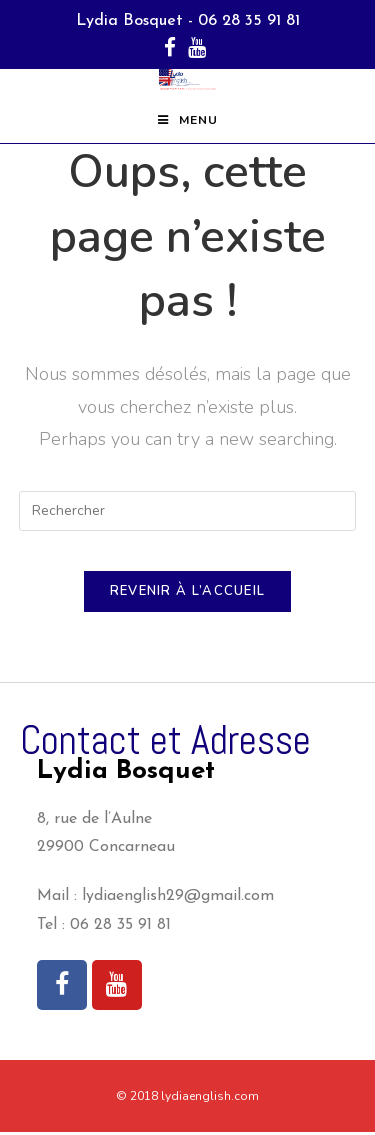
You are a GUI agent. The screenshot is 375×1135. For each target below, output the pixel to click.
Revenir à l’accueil (188, 594)
